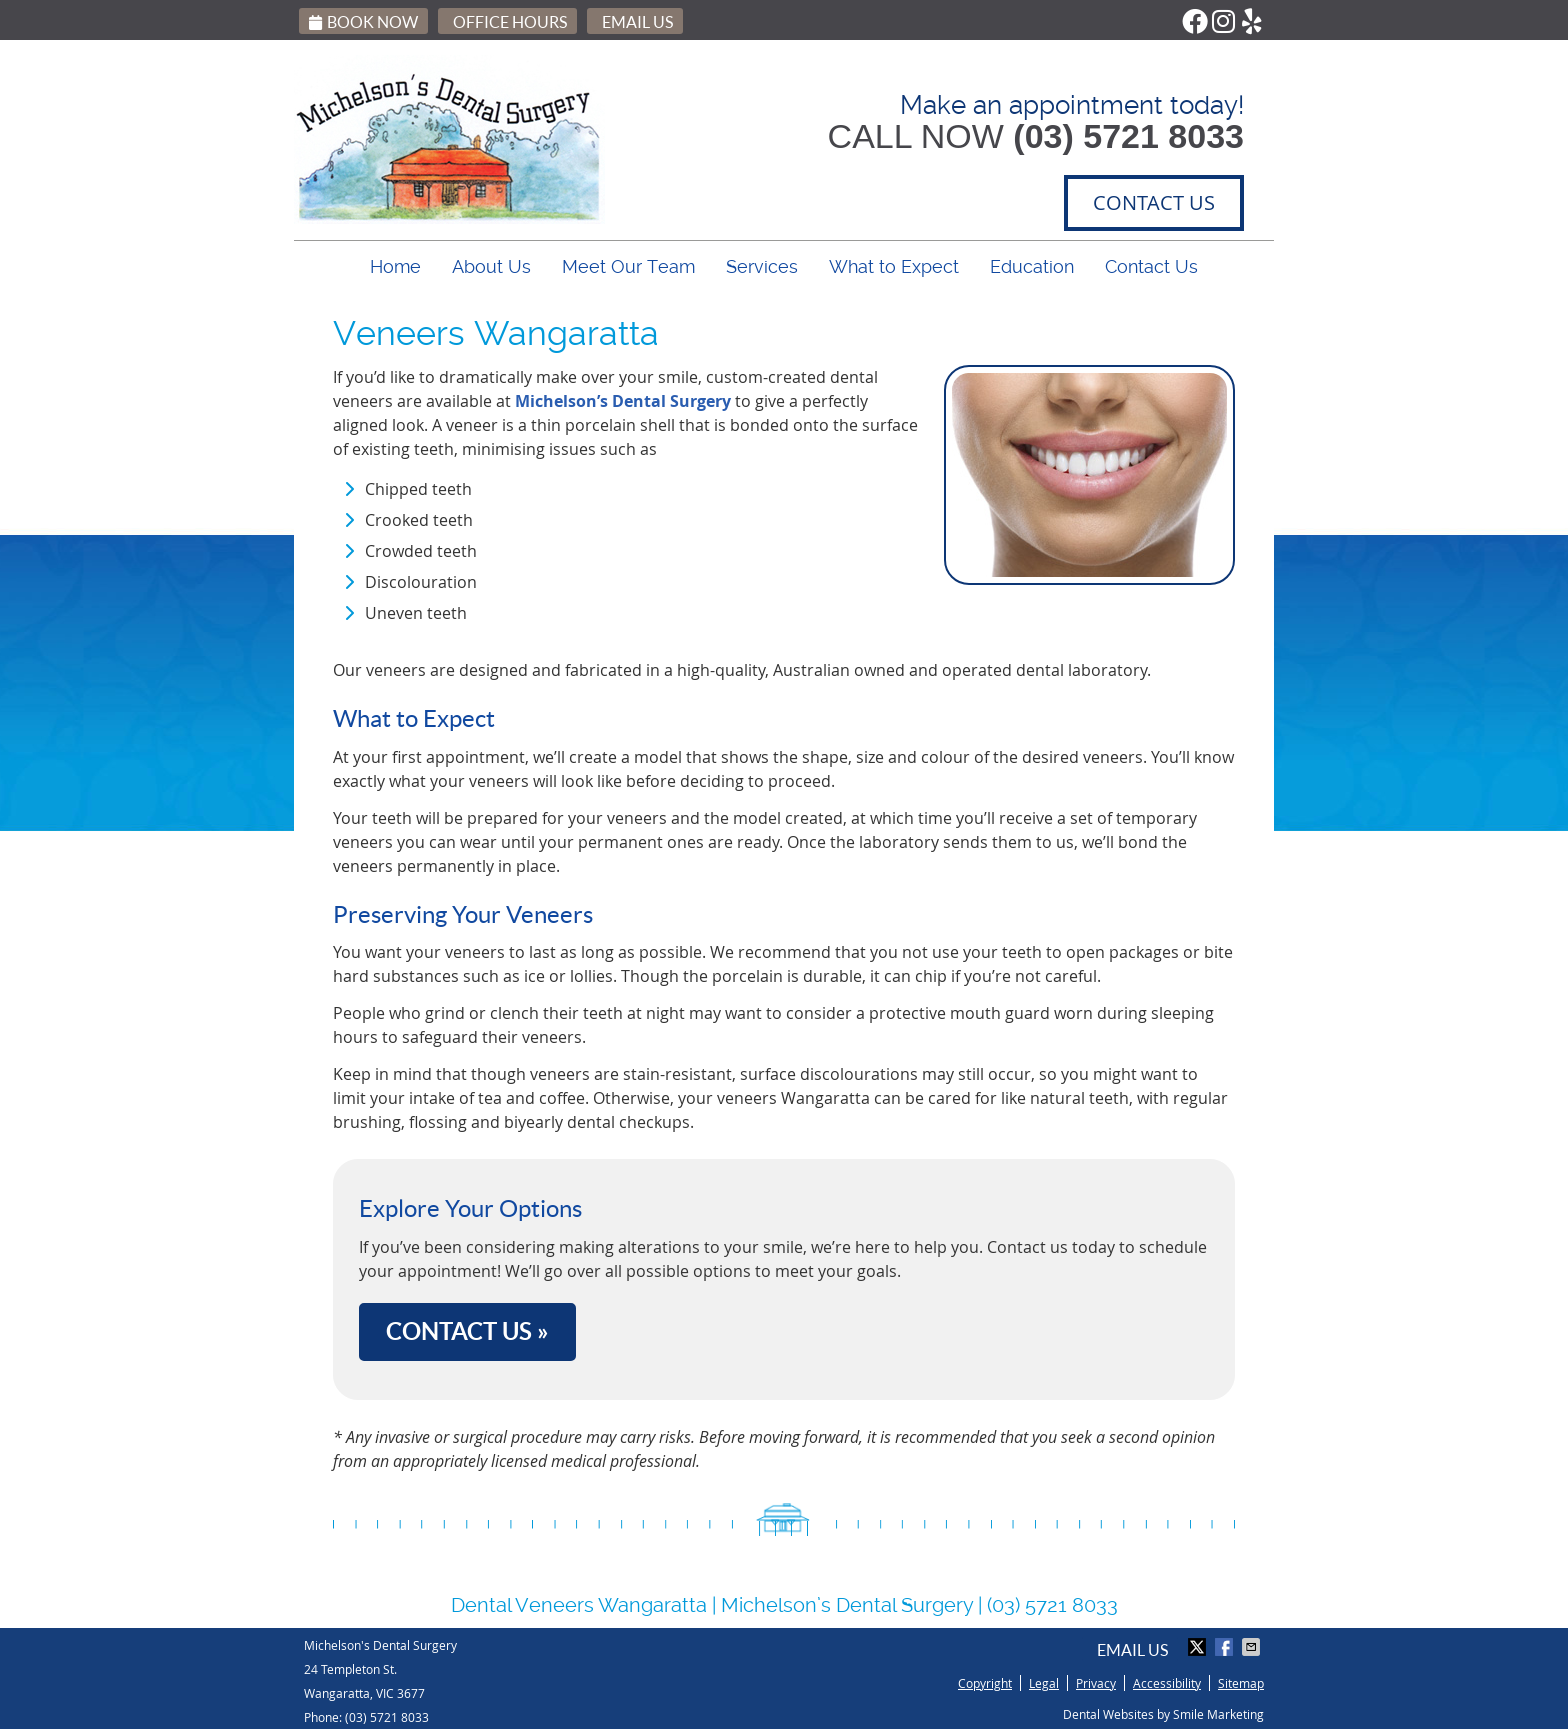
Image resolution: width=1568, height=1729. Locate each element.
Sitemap (1241, 1683)
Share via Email (1253, 1647)
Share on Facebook (1226, 1647)
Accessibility (1167, 1683)
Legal (1044, 1683)
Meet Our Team (628, 266)
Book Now (363, 22)
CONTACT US (1154, 202)
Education (1032, 266)
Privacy (1096, 1683)
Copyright (985, 1683)
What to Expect (894, 266)
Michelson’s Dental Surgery (623, 401)
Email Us (637, 22)
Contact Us (1151, 266)
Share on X (1199, 1647)
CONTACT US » (467, 1331)
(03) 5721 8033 (387, 1717)
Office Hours (510, 22)
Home (395, 266)
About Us (491, 266)
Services (762, 266)
